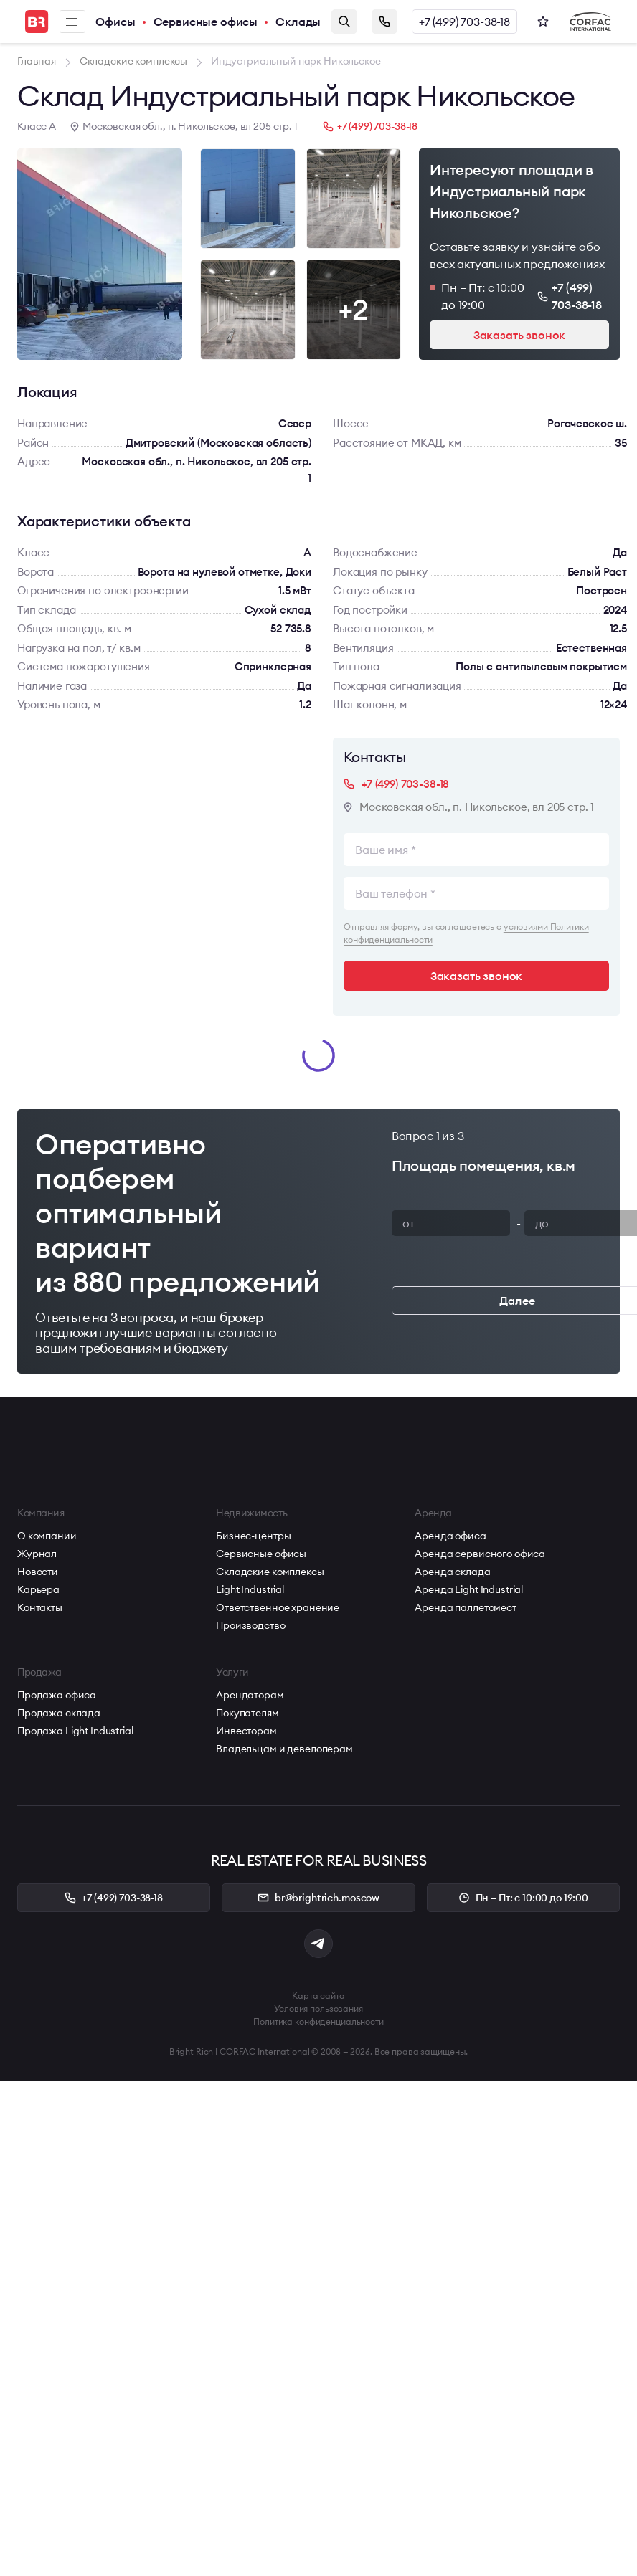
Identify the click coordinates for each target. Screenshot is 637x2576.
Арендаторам (249, 1694)
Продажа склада (58, 1712)
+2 (354, 309)
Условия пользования (318, 2008)
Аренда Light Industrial (469, 1589)
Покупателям (247, 1712)
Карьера (38, 1589)
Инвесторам (246, 1730)
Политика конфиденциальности (318, 2021)
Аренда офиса (450, 1535)
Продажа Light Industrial (75, 1730)
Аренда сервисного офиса (480, 1553)
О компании (47, 1535)
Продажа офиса (56, 1694)
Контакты (39, 1607)
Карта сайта (318, 1995)
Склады (298, 21)
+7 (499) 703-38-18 (464, 21)
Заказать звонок (384, 21)
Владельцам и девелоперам (284, 1748)
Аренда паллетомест (465, 1607)
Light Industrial (250, 1589)
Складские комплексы (270, 1571)
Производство (250, 1625)
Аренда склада (452, 1571)
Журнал (37, 1553)
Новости (37, 1571)
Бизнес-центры (253, 1535)
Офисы (115, 21)
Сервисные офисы (206, 21)
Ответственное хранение (277, 1607)
